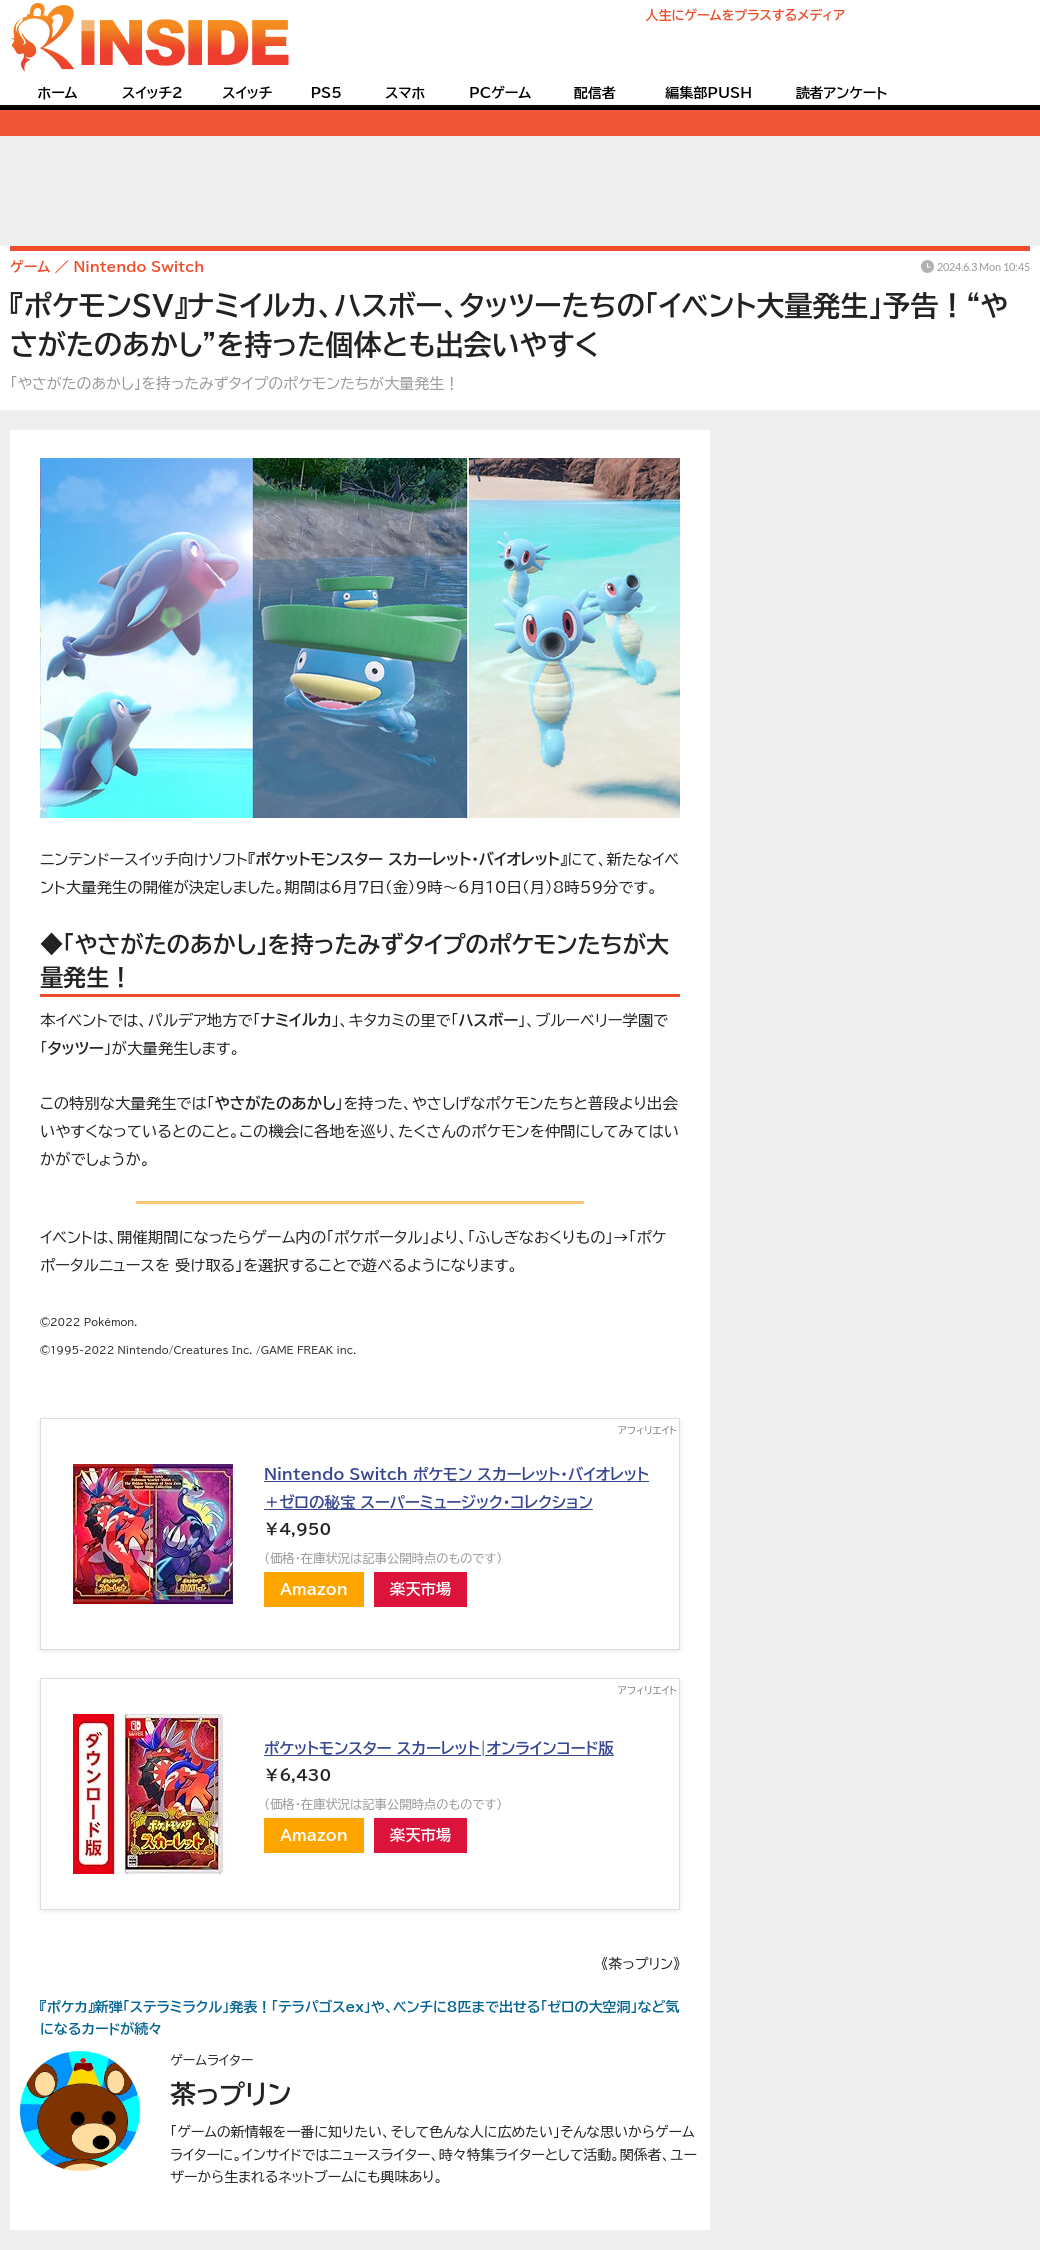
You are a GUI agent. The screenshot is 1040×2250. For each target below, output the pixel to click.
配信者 (595, 93)
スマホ (405, 93)
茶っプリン (230, 2094)
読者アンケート (842, 93)
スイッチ (247, 93)
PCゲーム (500, 93)
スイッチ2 (152, 93)
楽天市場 (421, 1589)
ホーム (57, 93)
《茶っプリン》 (640, 1964)
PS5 (326, 93)
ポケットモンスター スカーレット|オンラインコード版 (439, 1748)
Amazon (314, 1589)
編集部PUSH (708, 93)
